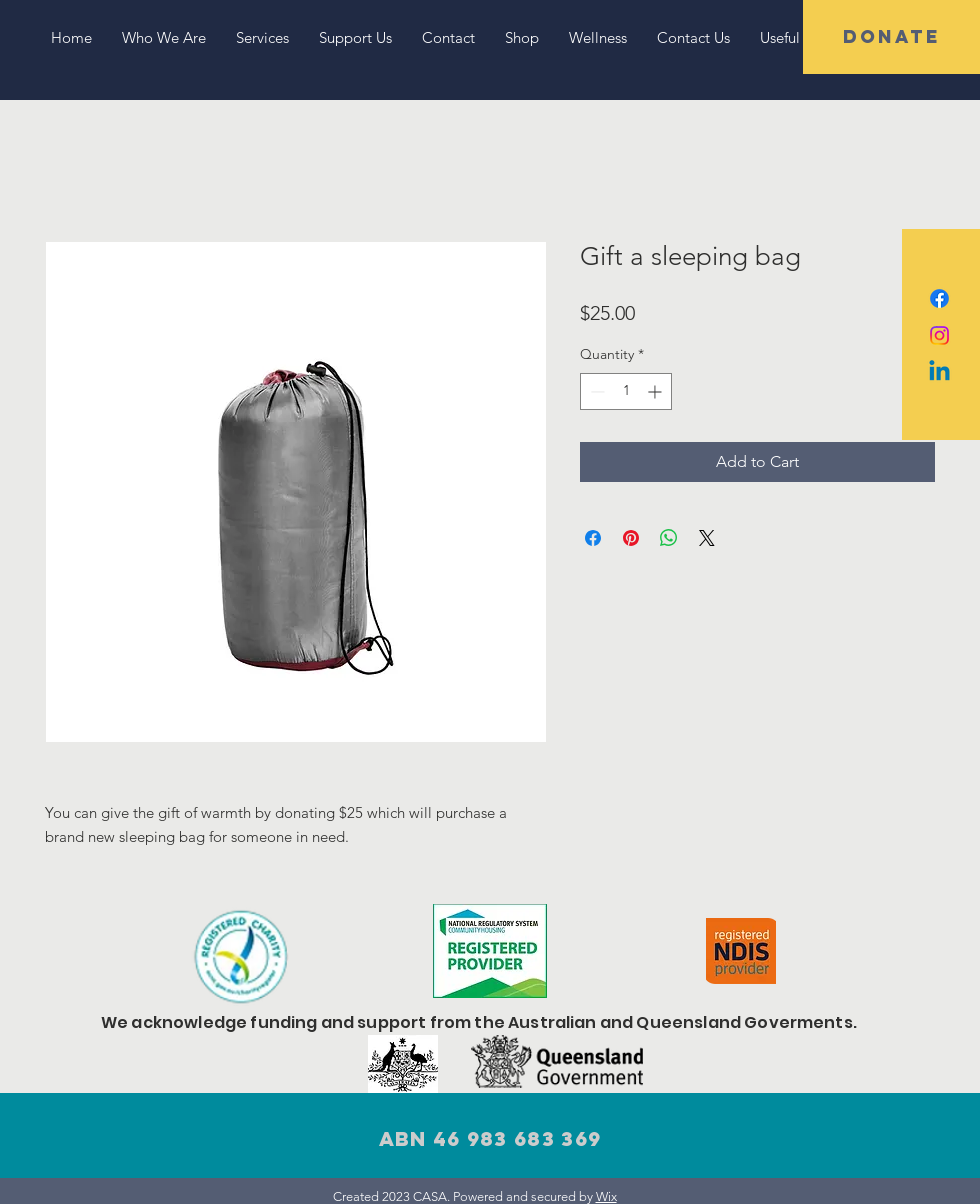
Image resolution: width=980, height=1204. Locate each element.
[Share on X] (707, 538)
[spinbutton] (626, 391)
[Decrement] (595, 391)
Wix (606, 1196)
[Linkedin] (939, 372)
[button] (891, 37)
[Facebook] (939, 298)
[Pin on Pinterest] (631, 538)
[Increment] (656, 391)
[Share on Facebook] (593, 538)
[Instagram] (939, 335)
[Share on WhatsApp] (669, 538)
